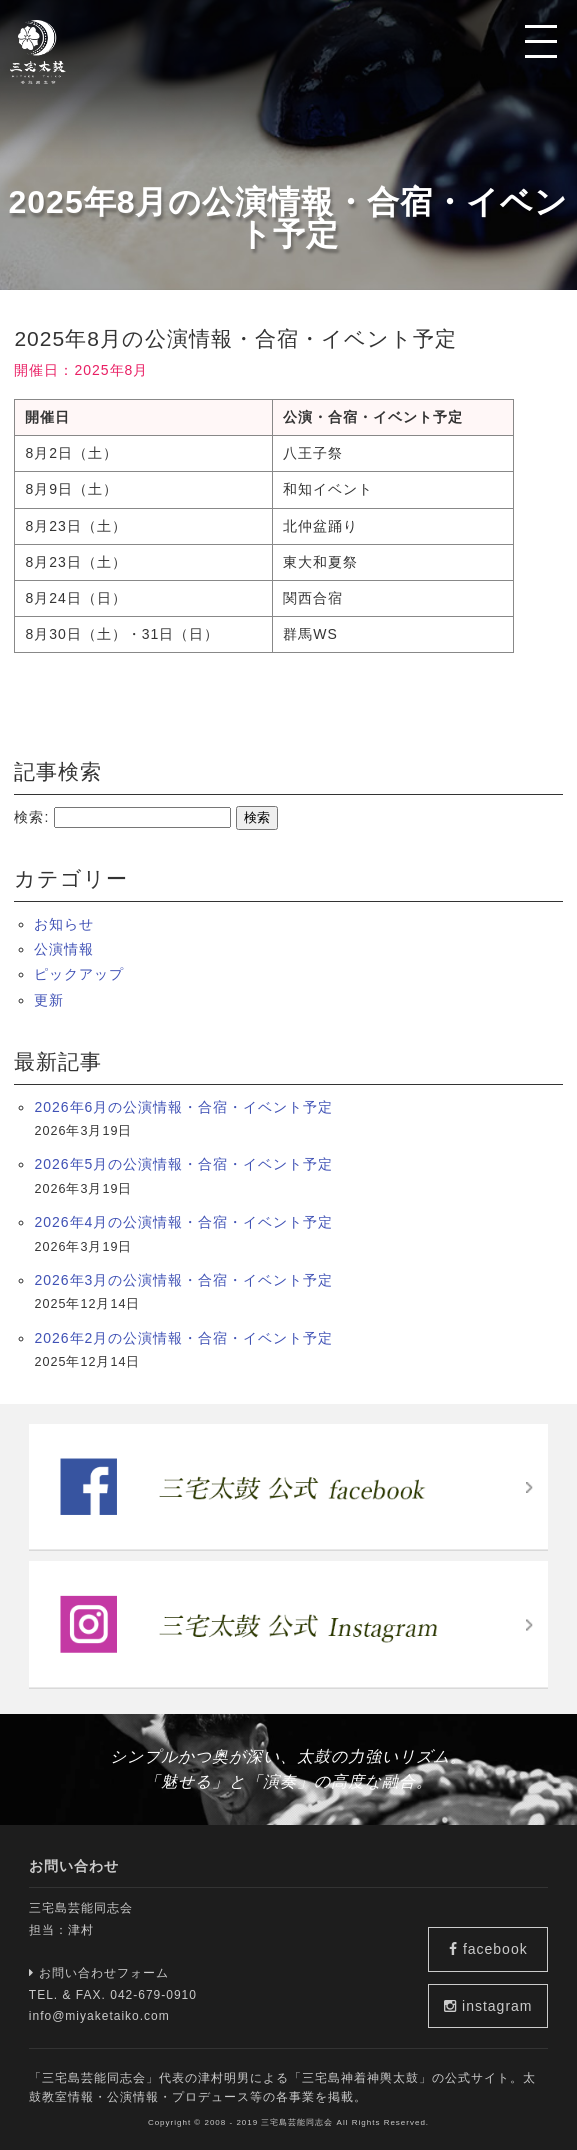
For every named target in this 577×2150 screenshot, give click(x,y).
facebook (492, 1946)
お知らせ (64, 924)
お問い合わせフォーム (99, 1973)
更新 (49, 1000)
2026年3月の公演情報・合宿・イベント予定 (183, 1280)
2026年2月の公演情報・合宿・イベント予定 (183, 1338)
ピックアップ (79, 974)
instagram (492, 2006)
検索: (31, 817)
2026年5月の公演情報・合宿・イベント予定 (183, 1164)
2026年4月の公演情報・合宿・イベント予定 (183, 1222)
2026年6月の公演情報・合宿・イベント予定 (183, 1107)
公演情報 (64, 949)
